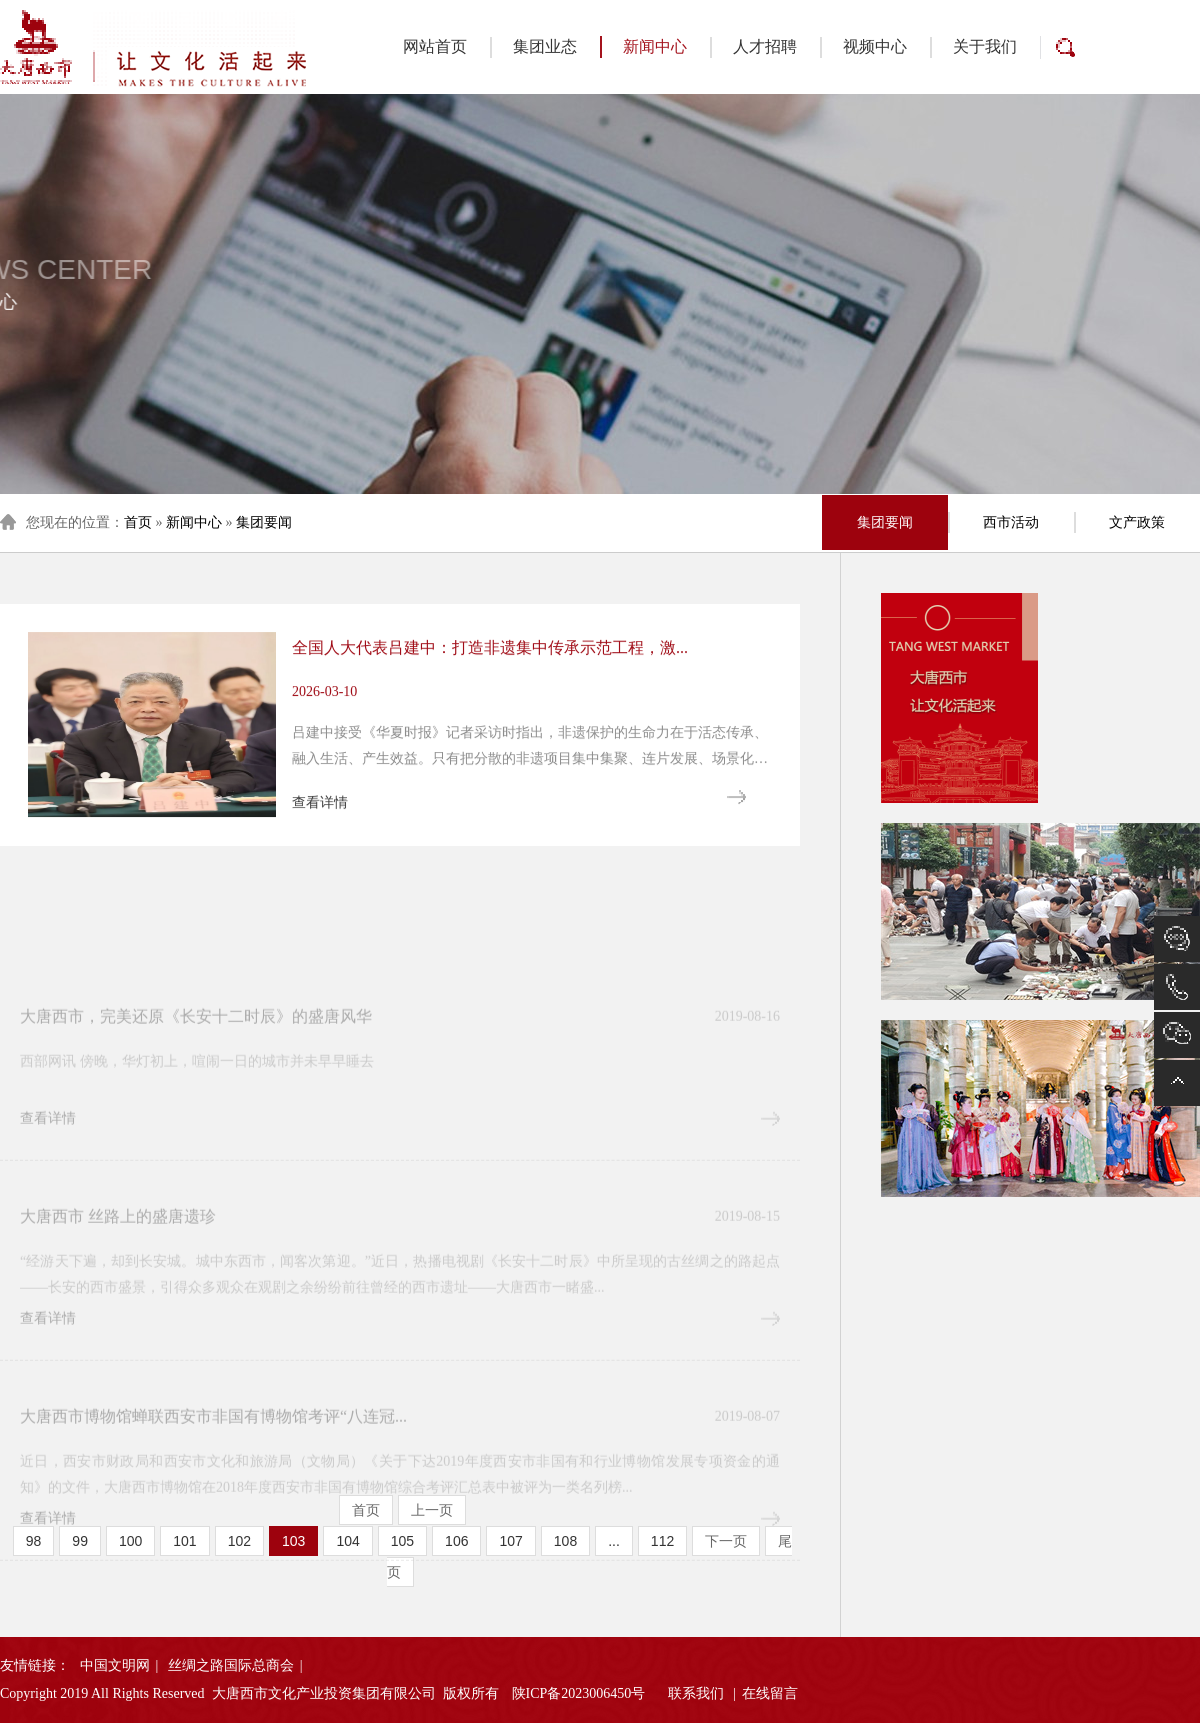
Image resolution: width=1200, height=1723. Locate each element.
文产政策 (1137, 522)
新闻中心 (643, 47)
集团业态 (545, 46)
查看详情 (320, 873)
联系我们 (696, 1693)
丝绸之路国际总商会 (231, 1665)
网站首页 (435, 46)
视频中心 (875, 46)
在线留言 (770, 1693)
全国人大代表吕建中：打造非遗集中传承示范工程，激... (490, 719)
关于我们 (985, 46)
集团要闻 (264, 522)
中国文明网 (115, 1665)
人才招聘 (765, 46)
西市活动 (1011, 522)
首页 (138, 522)
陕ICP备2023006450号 (579, 1693)
